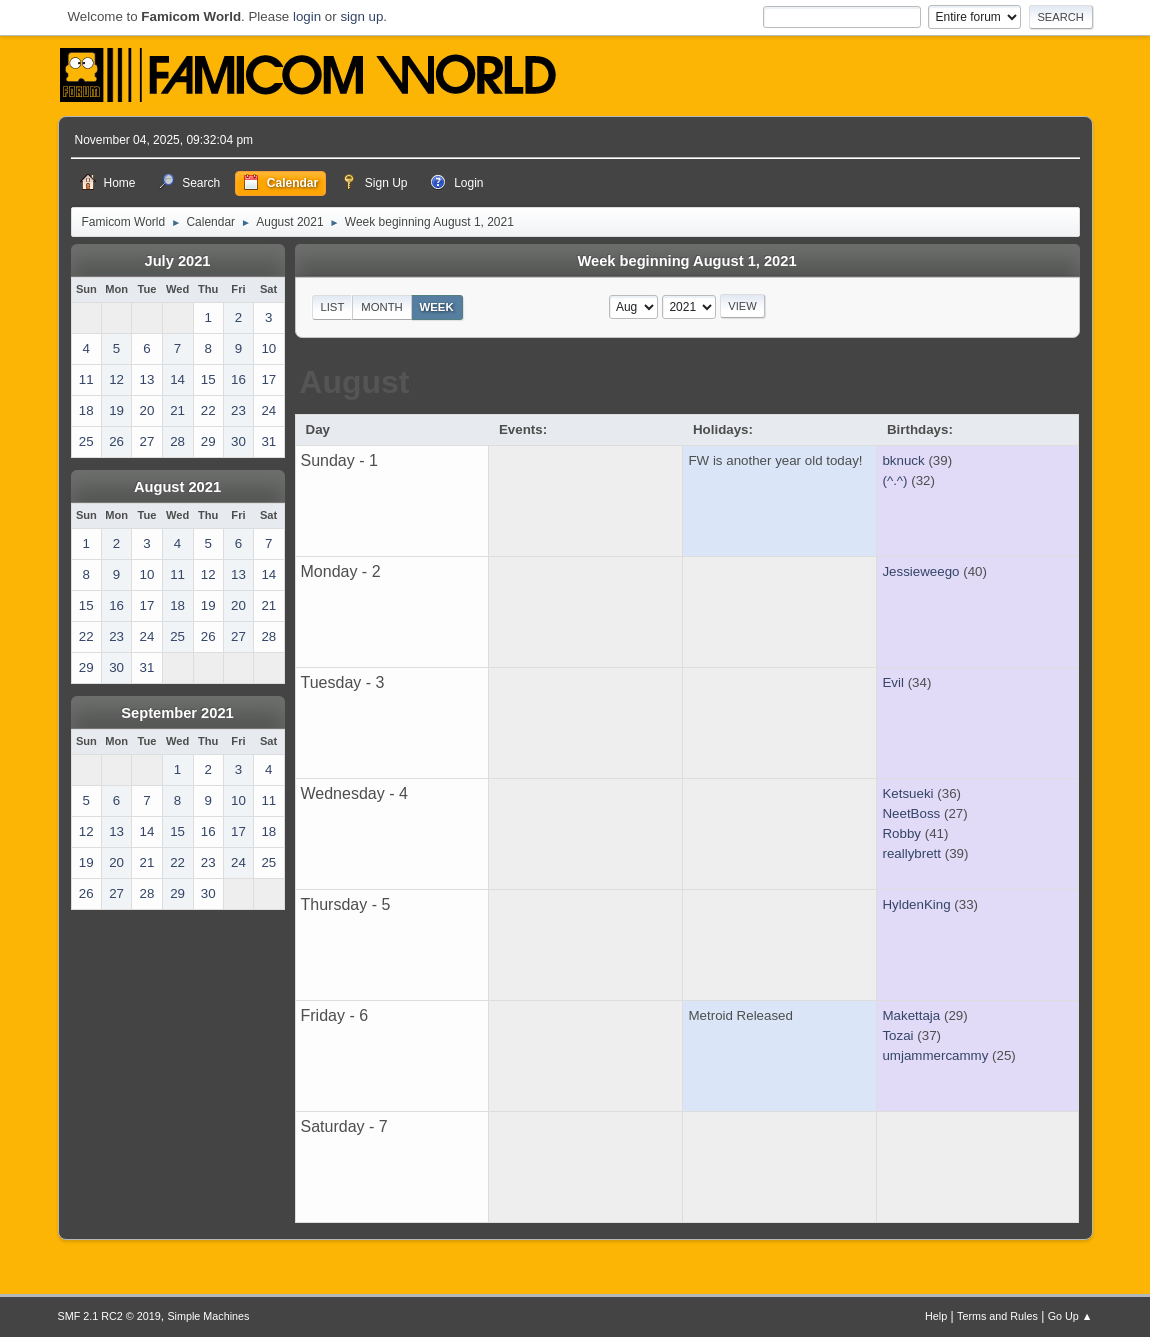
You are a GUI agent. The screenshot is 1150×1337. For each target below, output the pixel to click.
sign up (361, 16)
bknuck (903, 460)
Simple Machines (208, 1316)
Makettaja (911, 1015)
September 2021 (177, 713)
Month (382, 307)
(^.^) (894, 480)
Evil (892, 682)
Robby (901, 833)
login (307, 16)
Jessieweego (920, 571)
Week (437, 307)
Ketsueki (907, 793)
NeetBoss (911, 813)
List (332, 307)
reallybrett (911, 853)
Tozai (897, 1035)
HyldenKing (916, 904)
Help (936, 1316)
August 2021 (177, 487)
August (354, 382)
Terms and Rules (997, 1316)
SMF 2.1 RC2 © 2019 (109, 1316)
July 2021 (177, 261)
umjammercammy (935, 1055)
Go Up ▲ (1070, 1316)
